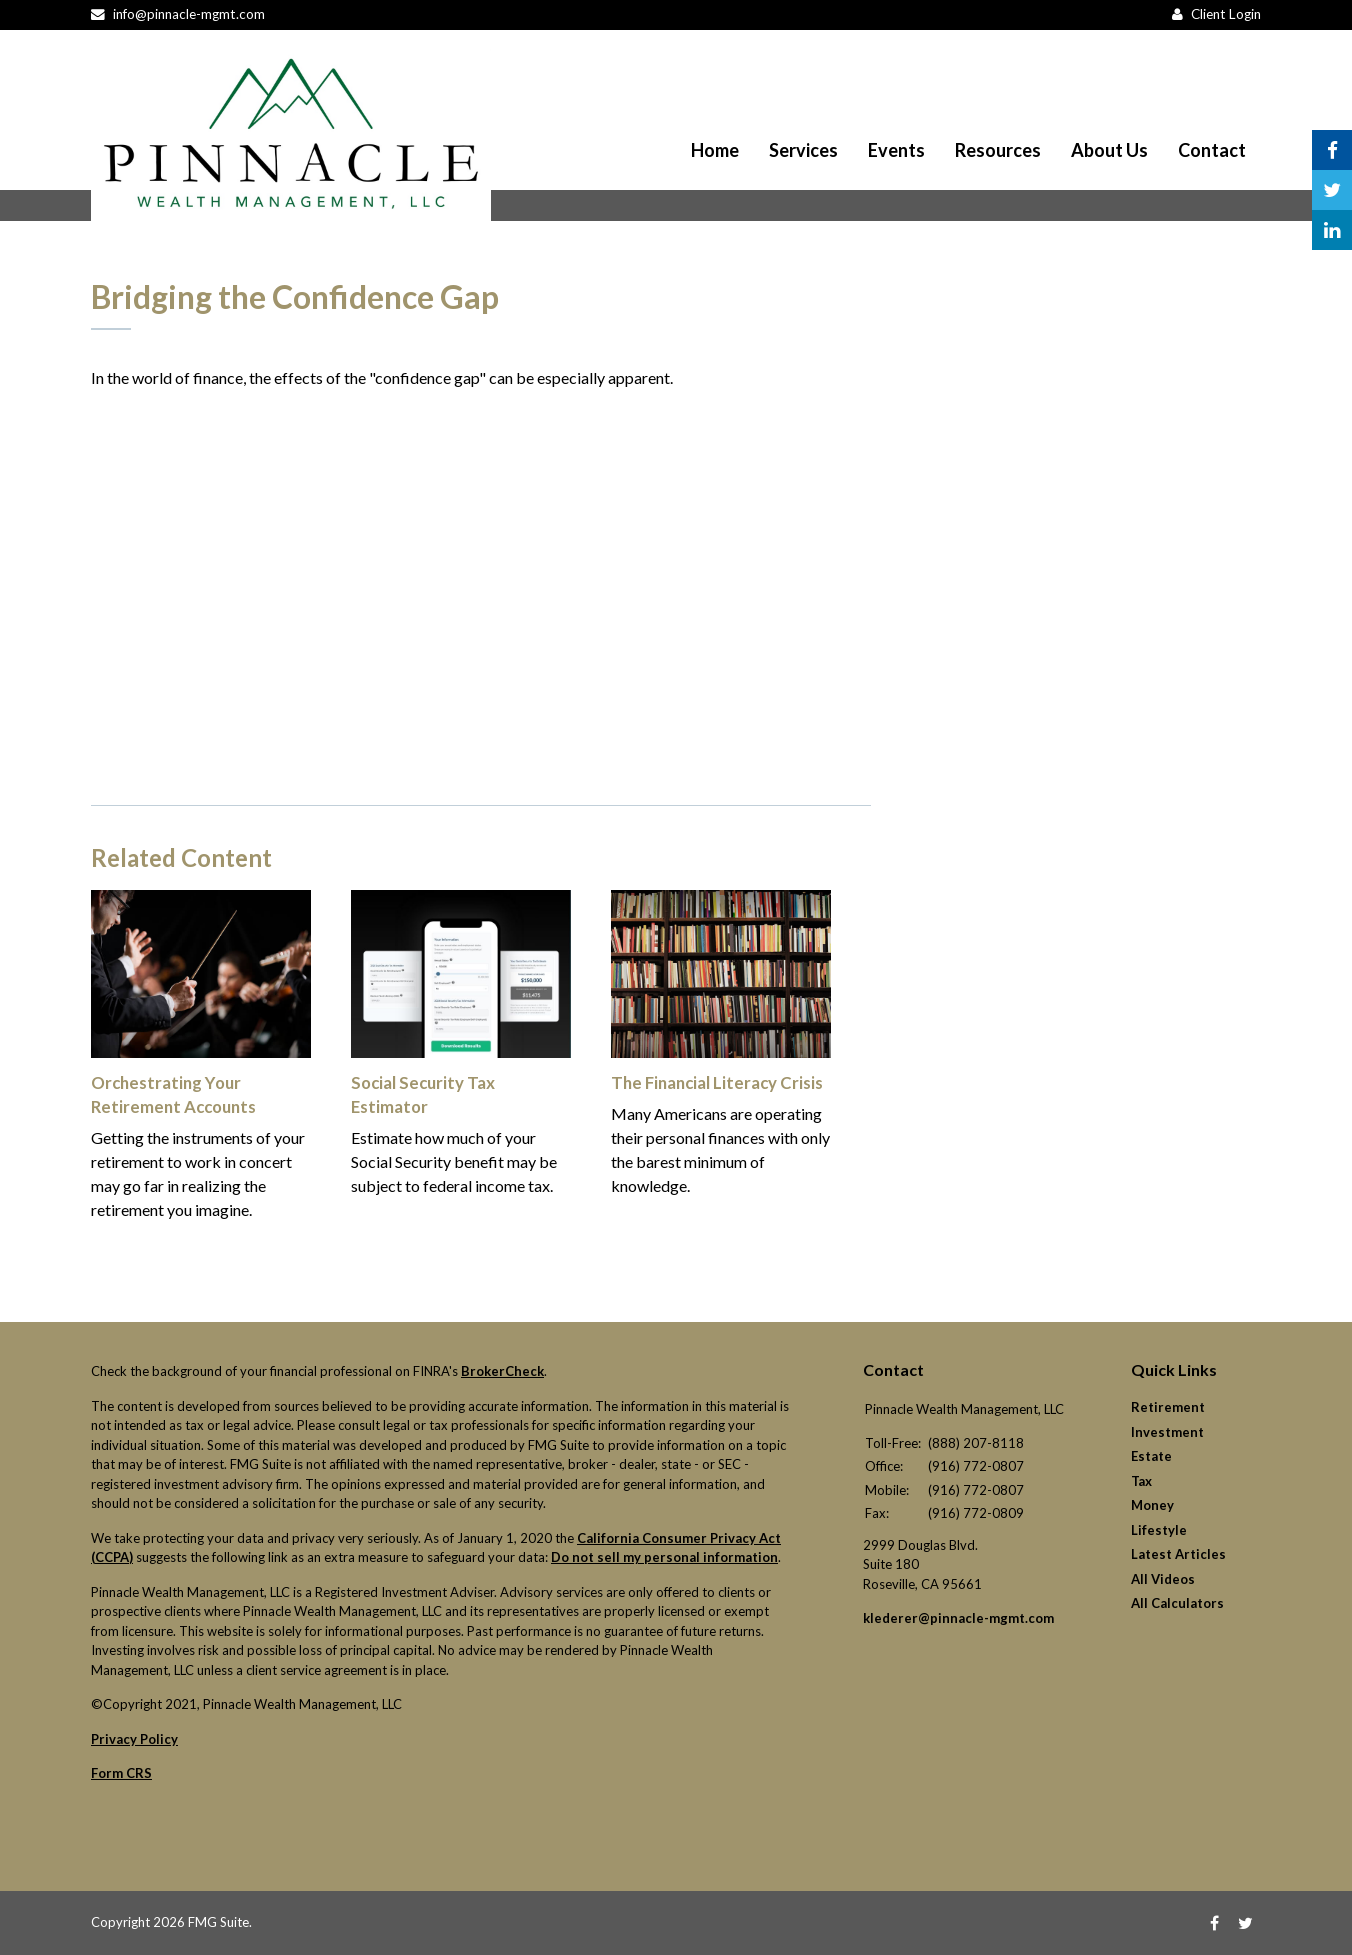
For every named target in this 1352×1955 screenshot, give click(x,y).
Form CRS (121, 1773)
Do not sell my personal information (664, 1557)
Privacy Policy (134, 1739)
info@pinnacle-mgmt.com (189, 14)
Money (1152, 1505)
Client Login (1226, 14)
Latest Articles (1178, 1554)
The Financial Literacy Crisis (714, 1082)
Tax (1141, 1481)
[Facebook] (1214, 1922)
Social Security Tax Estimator (459, 1082)
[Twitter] (1245, 1922)
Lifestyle (1159, 1530)
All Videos (1163, 1579)
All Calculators (1177, 1603)
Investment (1167, 1432)
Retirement (1168, 1407)
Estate (1151, 1456)
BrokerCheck (502, 1371)
